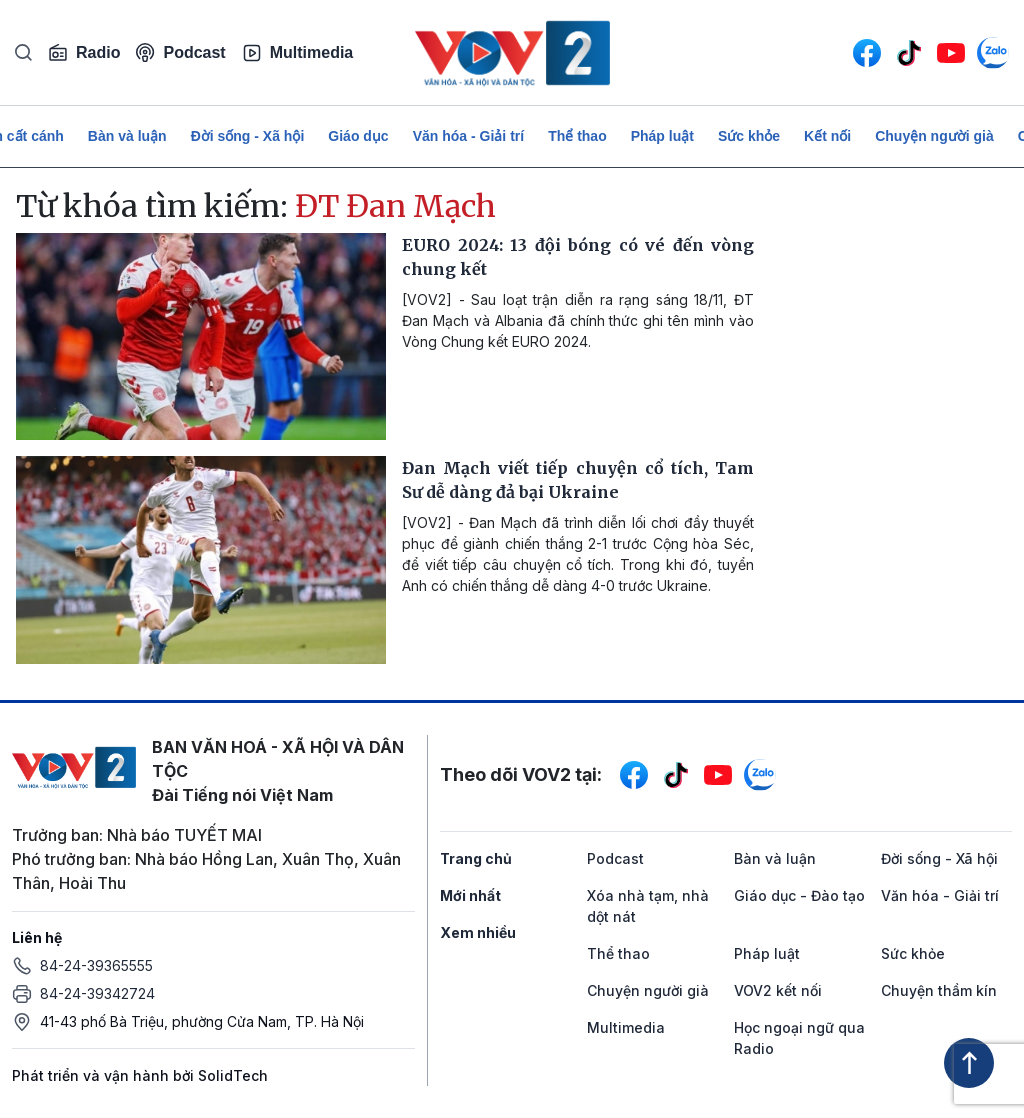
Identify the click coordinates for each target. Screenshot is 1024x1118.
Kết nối (827, 136)
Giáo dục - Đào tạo (799, 895)
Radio (84, 53)
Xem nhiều (478, 932)
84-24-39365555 (96, 965)
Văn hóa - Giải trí (468, 136)
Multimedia (298, 53)
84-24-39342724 (97, 993)
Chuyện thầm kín (939, 990)
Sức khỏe (749, 136)
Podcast (180, 52)
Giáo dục (358, 136)
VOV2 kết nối (778, 990)
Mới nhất (470, 895)
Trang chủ (476, 858)
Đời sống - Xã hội (248, 136)
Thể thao (577, 136)
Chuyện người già (934, 136)
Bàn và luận (127, 136)
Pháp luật (662, 136)
